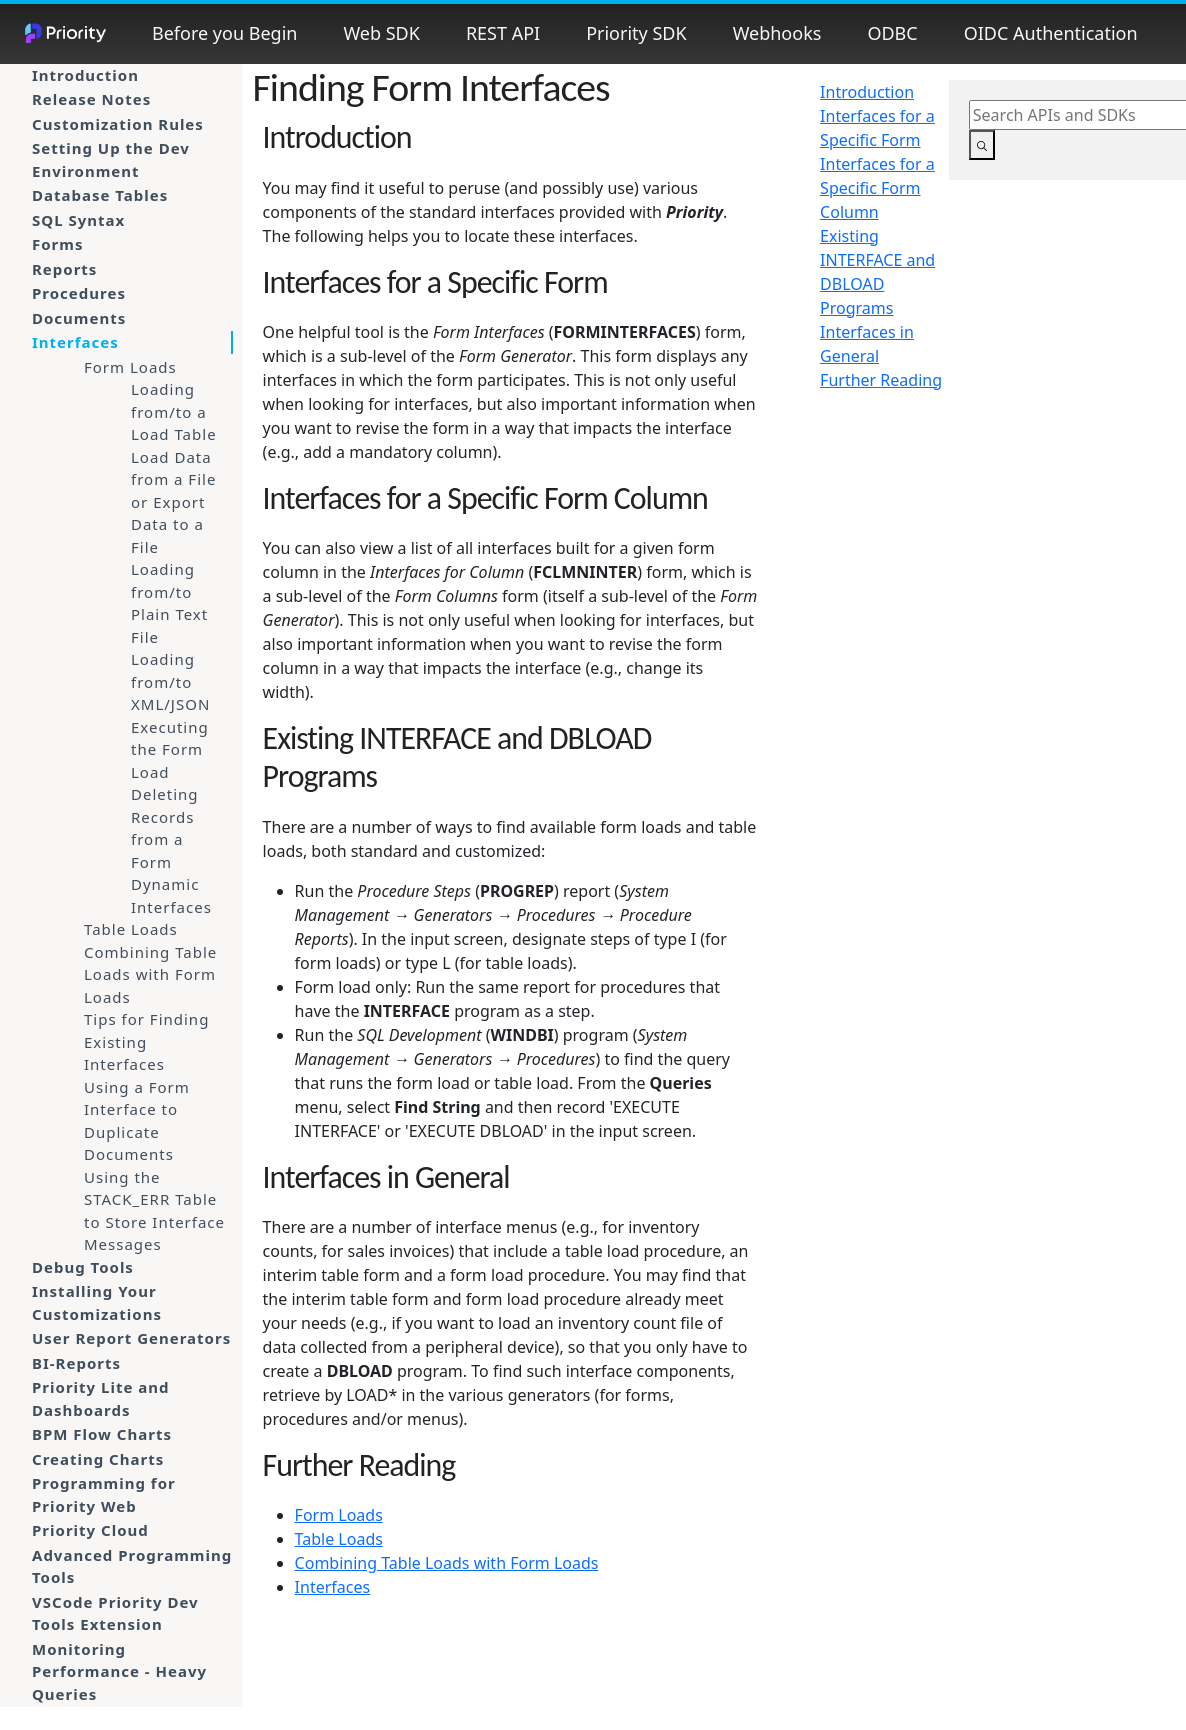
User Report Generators (131, 1338)
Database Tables (100, 195)
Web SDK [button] (381, 33)
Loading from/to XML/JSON (170, 681)
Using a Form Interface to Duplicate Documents (137, 1121)
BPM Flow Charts (102, 1434)
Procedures (79, 293)
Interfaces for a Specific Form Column (877, 188)
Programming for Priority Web (104, 1494)
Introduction (85, 75)
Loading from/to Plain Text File (169, 603)
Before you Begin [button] (224, 33)
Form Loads (130, 367)
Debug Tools (83, 1267)
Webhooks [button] (777, 33)
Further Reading (881, 380)
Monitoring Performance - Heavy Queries (119, 1671)
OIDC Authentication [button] (1051, 33)
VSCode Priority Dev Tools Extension (115, 1613)
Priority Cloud (90, 1530)
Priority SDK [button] (636, 33)
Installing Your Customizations (97, 1302)
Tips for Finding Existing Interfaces (146, 1041)
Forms (57, 244)
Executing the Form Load (170, 749)
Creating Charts (98, 1459)
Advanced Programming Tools (132, 1566)
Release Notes (91, 99)
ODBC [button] (892, 33)
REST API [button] (503, 33)
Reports (64, 269)
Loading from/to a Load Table (174, 411)
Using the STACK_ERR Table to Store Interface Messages (154, 1211)
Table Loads (131, 929)
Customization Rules (118, 124)
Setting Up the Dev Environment (111, 159)
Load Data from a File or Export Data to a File (173, 502)
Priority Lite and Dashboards (101, 1398)
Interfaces (75, 342)
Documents (79, 318)
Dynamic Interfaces (171, 895)
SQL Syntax (78, 220)
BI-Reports (76, 1363)
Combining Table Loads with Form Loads (150, 974)
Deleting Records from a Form (165, 828)
